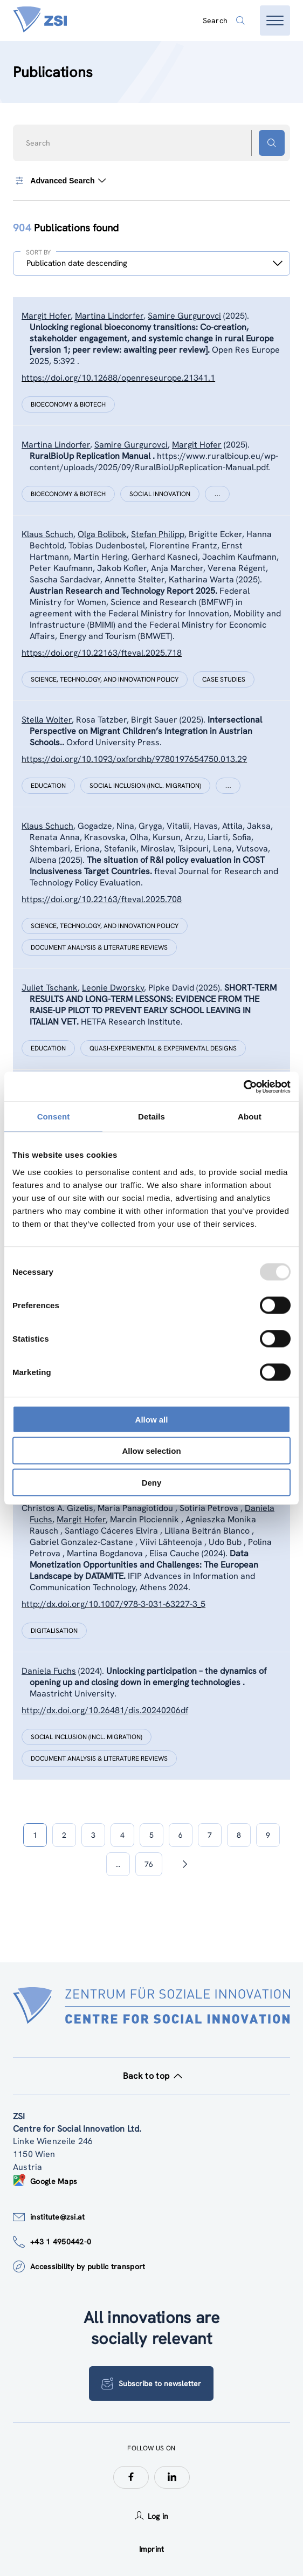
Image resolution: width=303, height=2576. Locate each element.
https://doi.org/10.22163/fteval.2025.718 (102, 652)
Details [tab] (151, 1116)
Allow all (151, 1419)
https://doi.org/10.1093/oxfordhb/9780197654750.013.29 (134, 759)
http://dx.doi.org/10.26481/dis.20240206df (105, 1710)
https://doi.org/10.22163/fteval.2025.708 (102, 899)
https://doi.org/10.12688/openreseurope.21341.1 (118, 377)
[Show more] (217, 494)
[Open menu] (275, 20)
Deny (152, 1482)
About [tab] (249, 1116)
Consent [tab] (53, 1116)
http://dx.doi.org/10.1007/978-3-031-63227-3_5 (113, 1604)
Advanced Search (59, 180)
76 (148, 1864)
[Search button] (272, 143)
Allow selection (151, 1450)
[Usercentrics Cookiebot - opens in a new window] (243, 1087)
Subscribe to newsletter (151, 2383)
